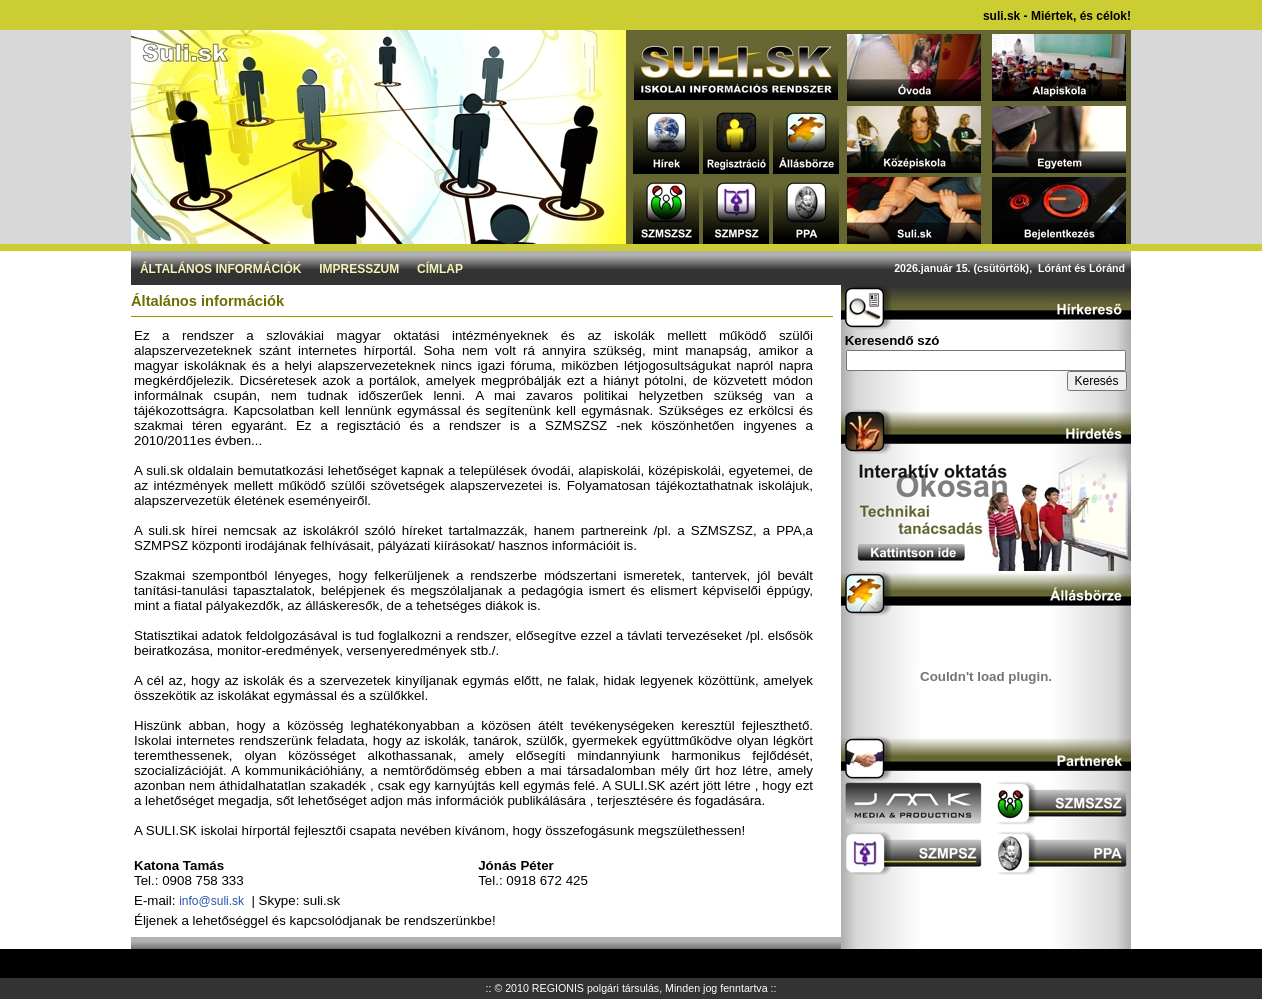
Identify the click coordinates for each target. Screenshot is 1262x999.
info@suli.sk (211, 901)
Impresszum (359, 269)
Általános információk (221, 269)
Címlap (440, 269)
